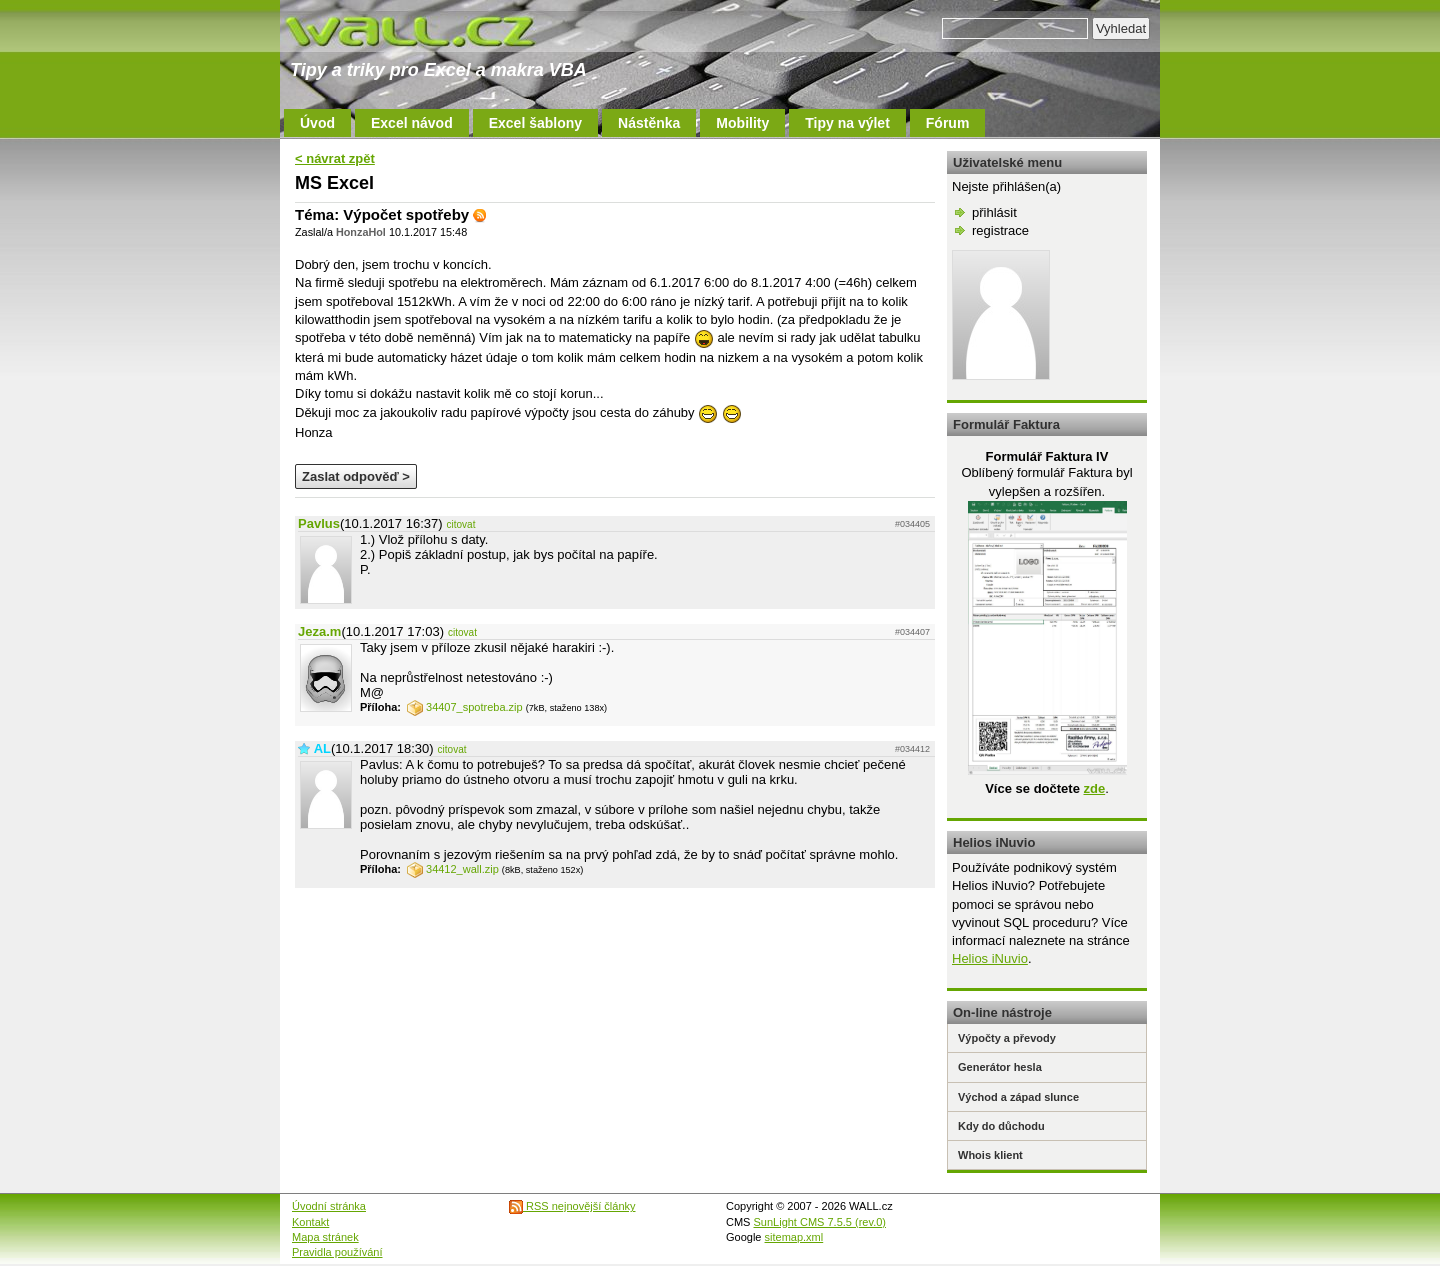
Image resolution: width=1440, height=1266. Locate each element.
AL (322, 748)
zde (1094, 788)
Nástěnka (649, 123)
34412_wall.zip (453, 869)
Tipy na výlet (847, 123)
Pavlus (319, 523)
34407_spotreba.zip (465, 707)
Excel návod (412, 123)
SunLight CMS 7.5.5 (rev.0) (820, 1222)
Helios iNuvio (990, 958)
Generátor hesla (1000, 1067)
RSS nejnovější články (572, 1206)
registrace (1000, 230)
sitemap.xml (794, 1237)
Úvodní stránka (329, 1206)
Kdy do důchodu (1001, 1126)
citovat (461, 524)
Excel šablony (535, 123)
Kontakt (310, 1222)
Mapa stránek (325, 1237)
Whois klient (990, 1155)
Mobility (742, 123)
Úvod (317, 123)
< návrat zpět (335, 158)
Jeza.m (319, 631)
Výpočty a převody (1007, 1038)
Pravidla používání (337, 1252)
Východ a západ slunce (1018, 1097)
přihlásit (994, 212)
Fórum (948, 123)
